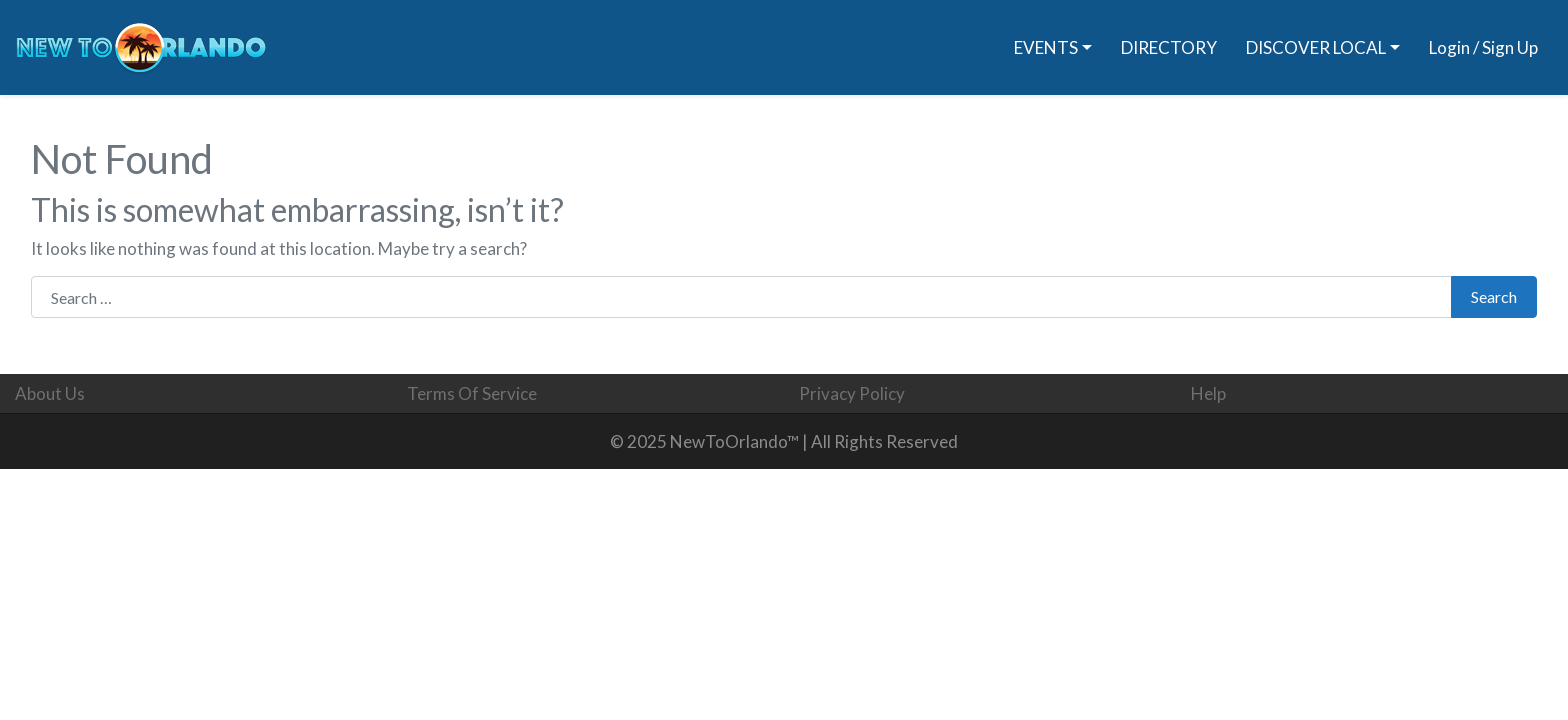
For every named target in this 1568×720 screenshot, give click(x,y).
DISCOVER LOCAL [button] (1316, 47)
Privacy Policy (852, 393)
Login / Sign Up (1483, 47)
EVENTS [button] (1046, 47)
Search (1494, 296)
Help (1208, 393)
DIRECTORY (1169, 47)
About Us (50, 393)
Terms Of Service (472, 393)
